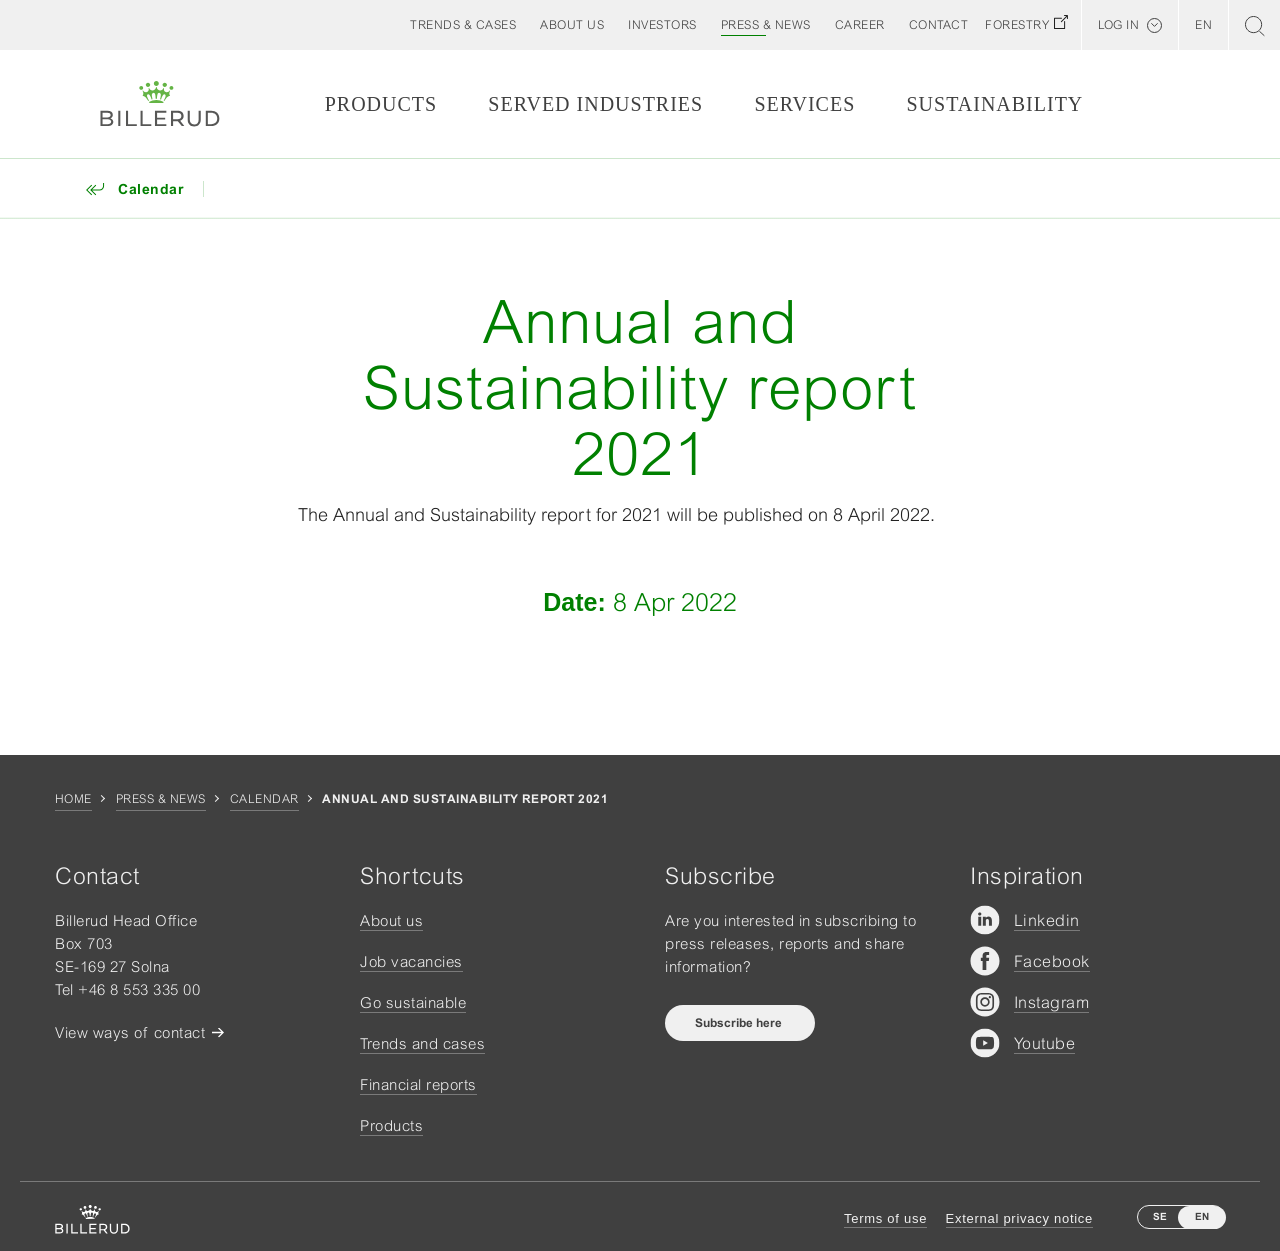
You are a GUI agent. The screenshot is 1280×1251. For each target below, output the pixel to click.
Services (804, 104)
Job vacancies (411, 961)
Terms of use (885, 1218)
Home (73, 799)
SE (1160, 1216)
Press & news (161, 799)
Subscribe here (740, 1023)
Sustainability (994, 104)
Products (381, 104)
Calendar (264, 799)
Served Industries (595, 104)
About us (391, 920)
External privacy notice (1019, 1218)
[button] (572, 25)
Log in (1118, 25)
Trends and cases (422, 1043)
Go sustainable (413, 1002)
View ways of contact (130, 1032)
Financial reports (418, 1084)
